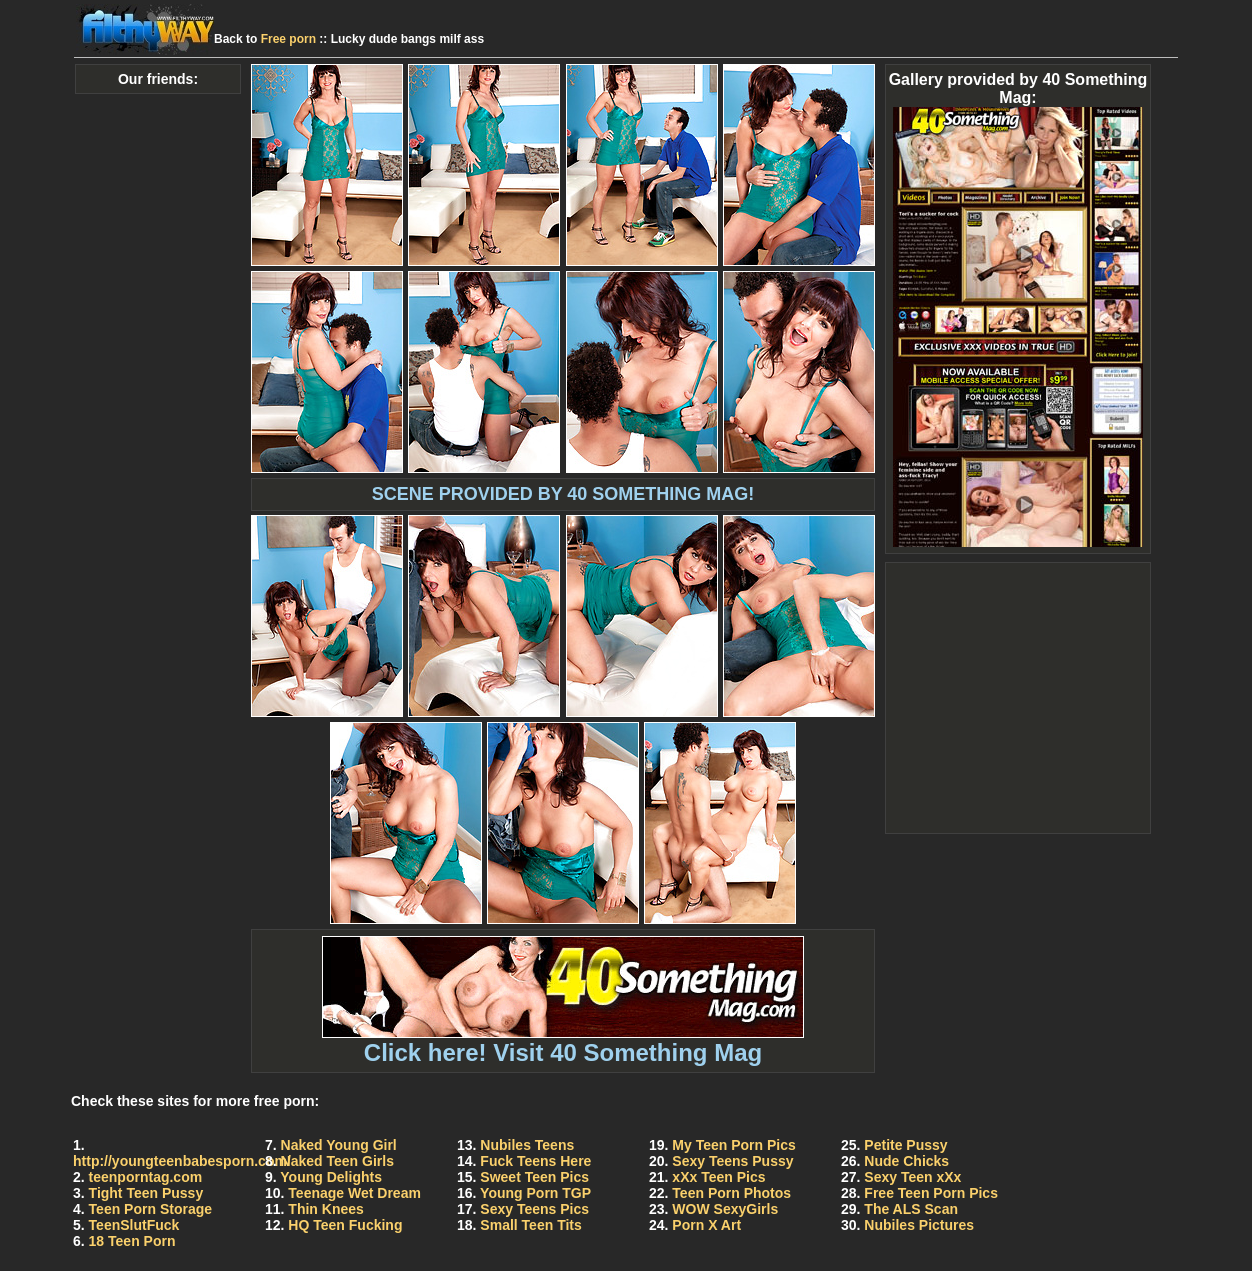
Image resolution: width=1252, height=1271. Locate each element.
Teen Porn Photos (731, 1193)
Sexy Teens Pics (534, 1209)
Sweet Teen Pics (534, 1177)
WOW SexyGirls (725, 1209)
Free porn (288, 39)
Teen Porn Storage (150, 1209)
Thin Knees (325, 1209)
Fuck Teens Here (535, 1161)
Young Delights (331, 1177)
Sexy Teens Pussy (732, 1161)
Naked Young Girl (339, 1145)
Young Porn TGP (535, 1193)
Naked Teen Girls (337, 1161)
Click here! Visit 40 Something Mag (563, 1041)
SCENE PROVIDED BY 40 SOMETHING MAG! (563, 494)
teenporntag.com (146, 1177)
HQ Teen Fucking (345, 1225)
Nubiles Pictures (919, 1225)
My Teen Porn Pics (733, 1145)
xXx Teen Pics (718, 1177)
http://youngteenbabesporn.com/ (182, 1161)
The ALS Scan (911, 1209)
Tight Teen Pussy (146, 1193)
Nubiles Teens (527, 1145)
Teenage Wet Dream (354, 1193)
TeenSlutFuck (134, 1225)
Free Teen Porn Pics (931, 1193)
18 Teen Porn (132, 1241)
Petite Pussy (905, 1145)
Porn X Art (706, 1225)
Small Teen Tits (530, 1225)
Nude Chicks (906, 1161)
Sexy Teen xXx (912, 1177)
